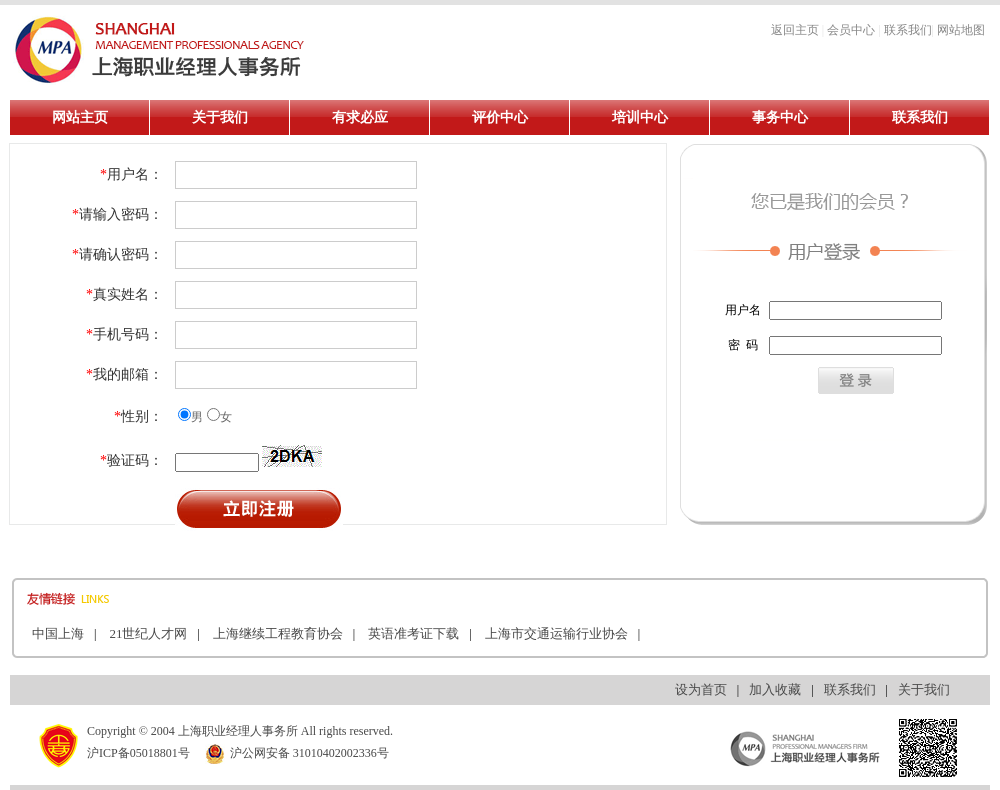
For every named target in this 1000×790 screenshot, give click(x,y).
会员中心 (851, 30)
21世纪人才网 (148, 633)
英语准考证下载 (413, 633)
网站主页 (80, 117)
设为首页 (701, 689)
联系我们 (908, 30)
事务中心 (780, 117)
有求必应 (360, 117)
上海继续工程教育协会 (278, 633)
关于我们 (220, 117)
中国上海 (58, 633)
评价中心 (500, 117)
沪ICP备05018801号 (138, 753)
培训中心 (640, 117)
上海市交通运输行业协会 (556, 633)
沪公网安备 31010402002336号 (297, 753)
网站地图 (961, 30)
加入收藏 (775, 689)
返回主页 (795, 30)
